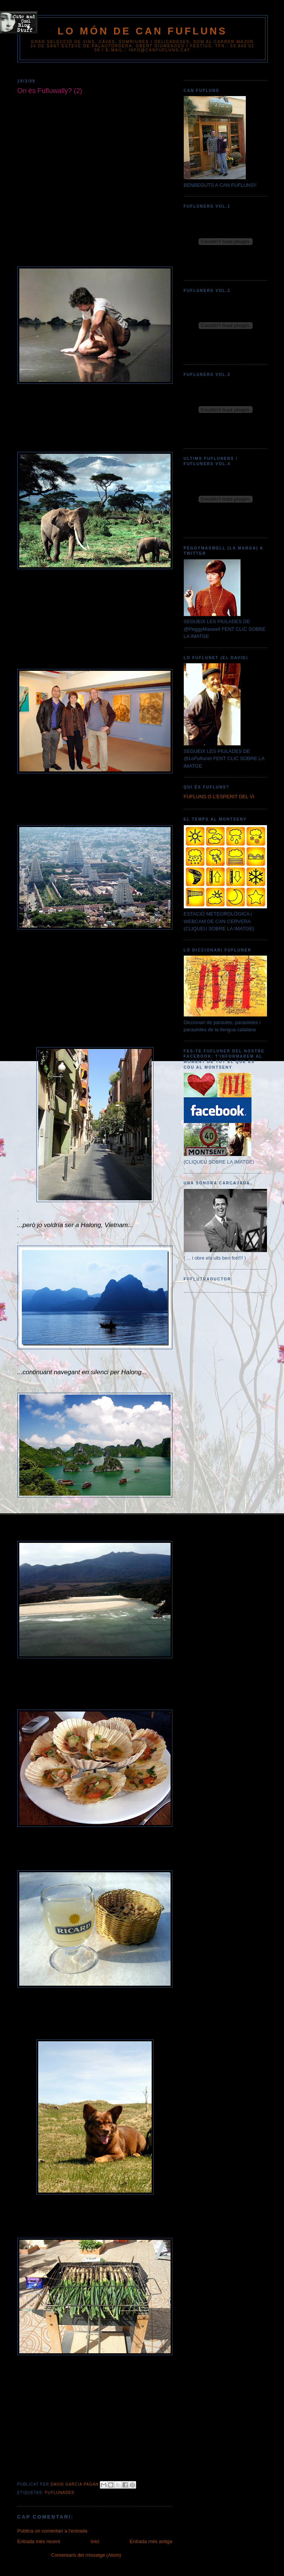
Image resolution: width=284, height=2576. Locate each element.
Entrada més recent (38, 2541)
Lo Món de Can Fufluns (142, 31)
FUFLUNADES (59, 2493)
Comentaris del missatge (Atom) (86, 2555)
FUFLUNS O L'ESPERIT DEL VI (219, 796)
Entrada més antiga (151, 2541)
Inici (94, 2541)
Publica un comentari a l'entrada (52, 2531)
